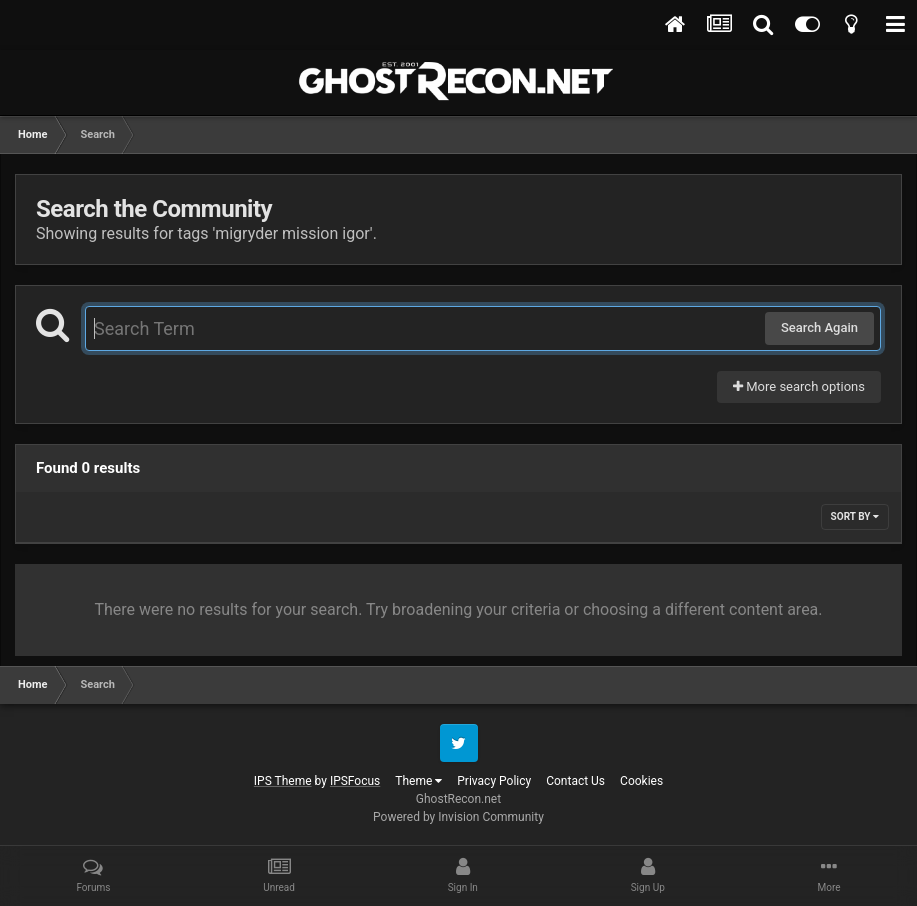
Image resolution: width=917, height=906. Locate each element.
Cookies (641, 781)
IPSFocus (355, 781)
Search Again (819, 327)
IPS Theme (283, 781)
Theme (418, 781)
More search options (799, 386)
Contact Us (575, 781)
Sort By (855, 516)
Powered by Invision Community (458, 817)
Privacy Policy (494, 781)
